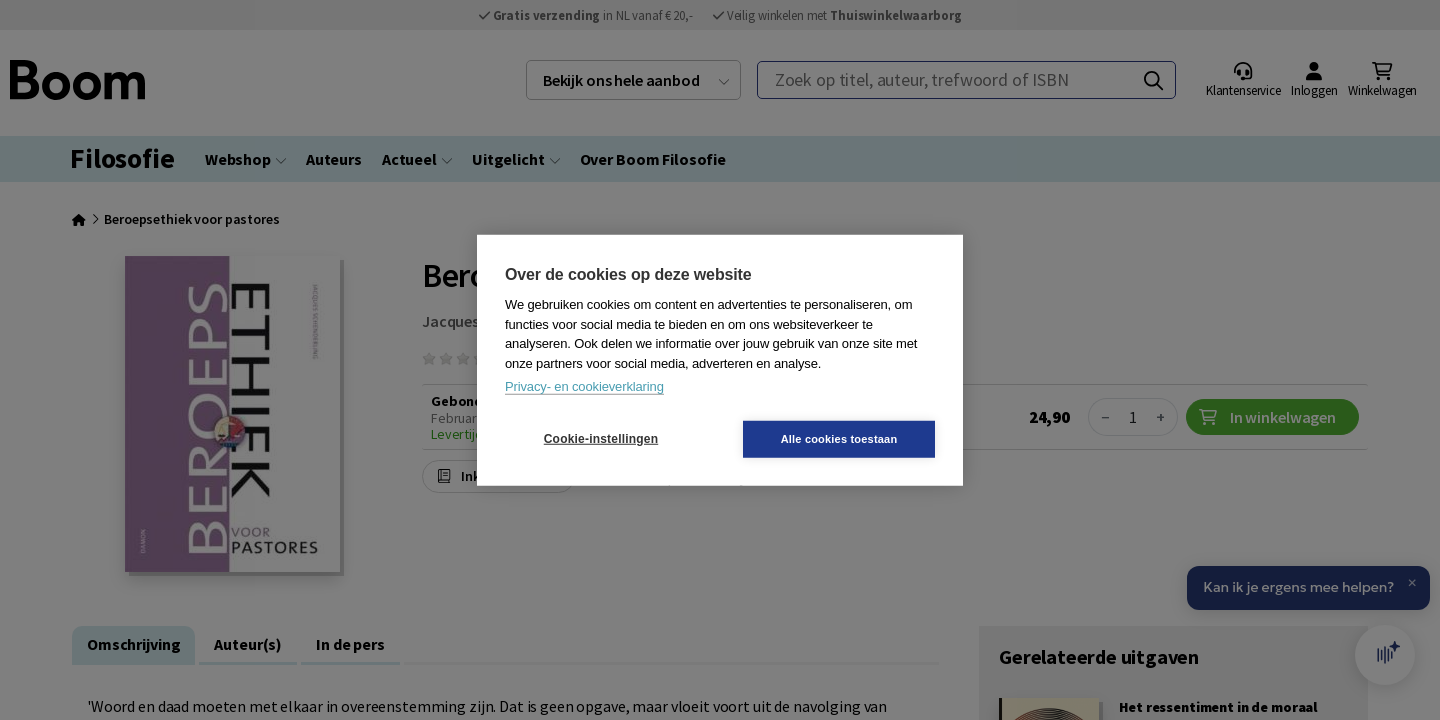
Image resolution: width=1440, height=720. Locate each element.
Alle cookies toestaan (839, 438)
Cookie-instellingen (601, 439)
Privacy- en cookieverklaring (584, 386)
